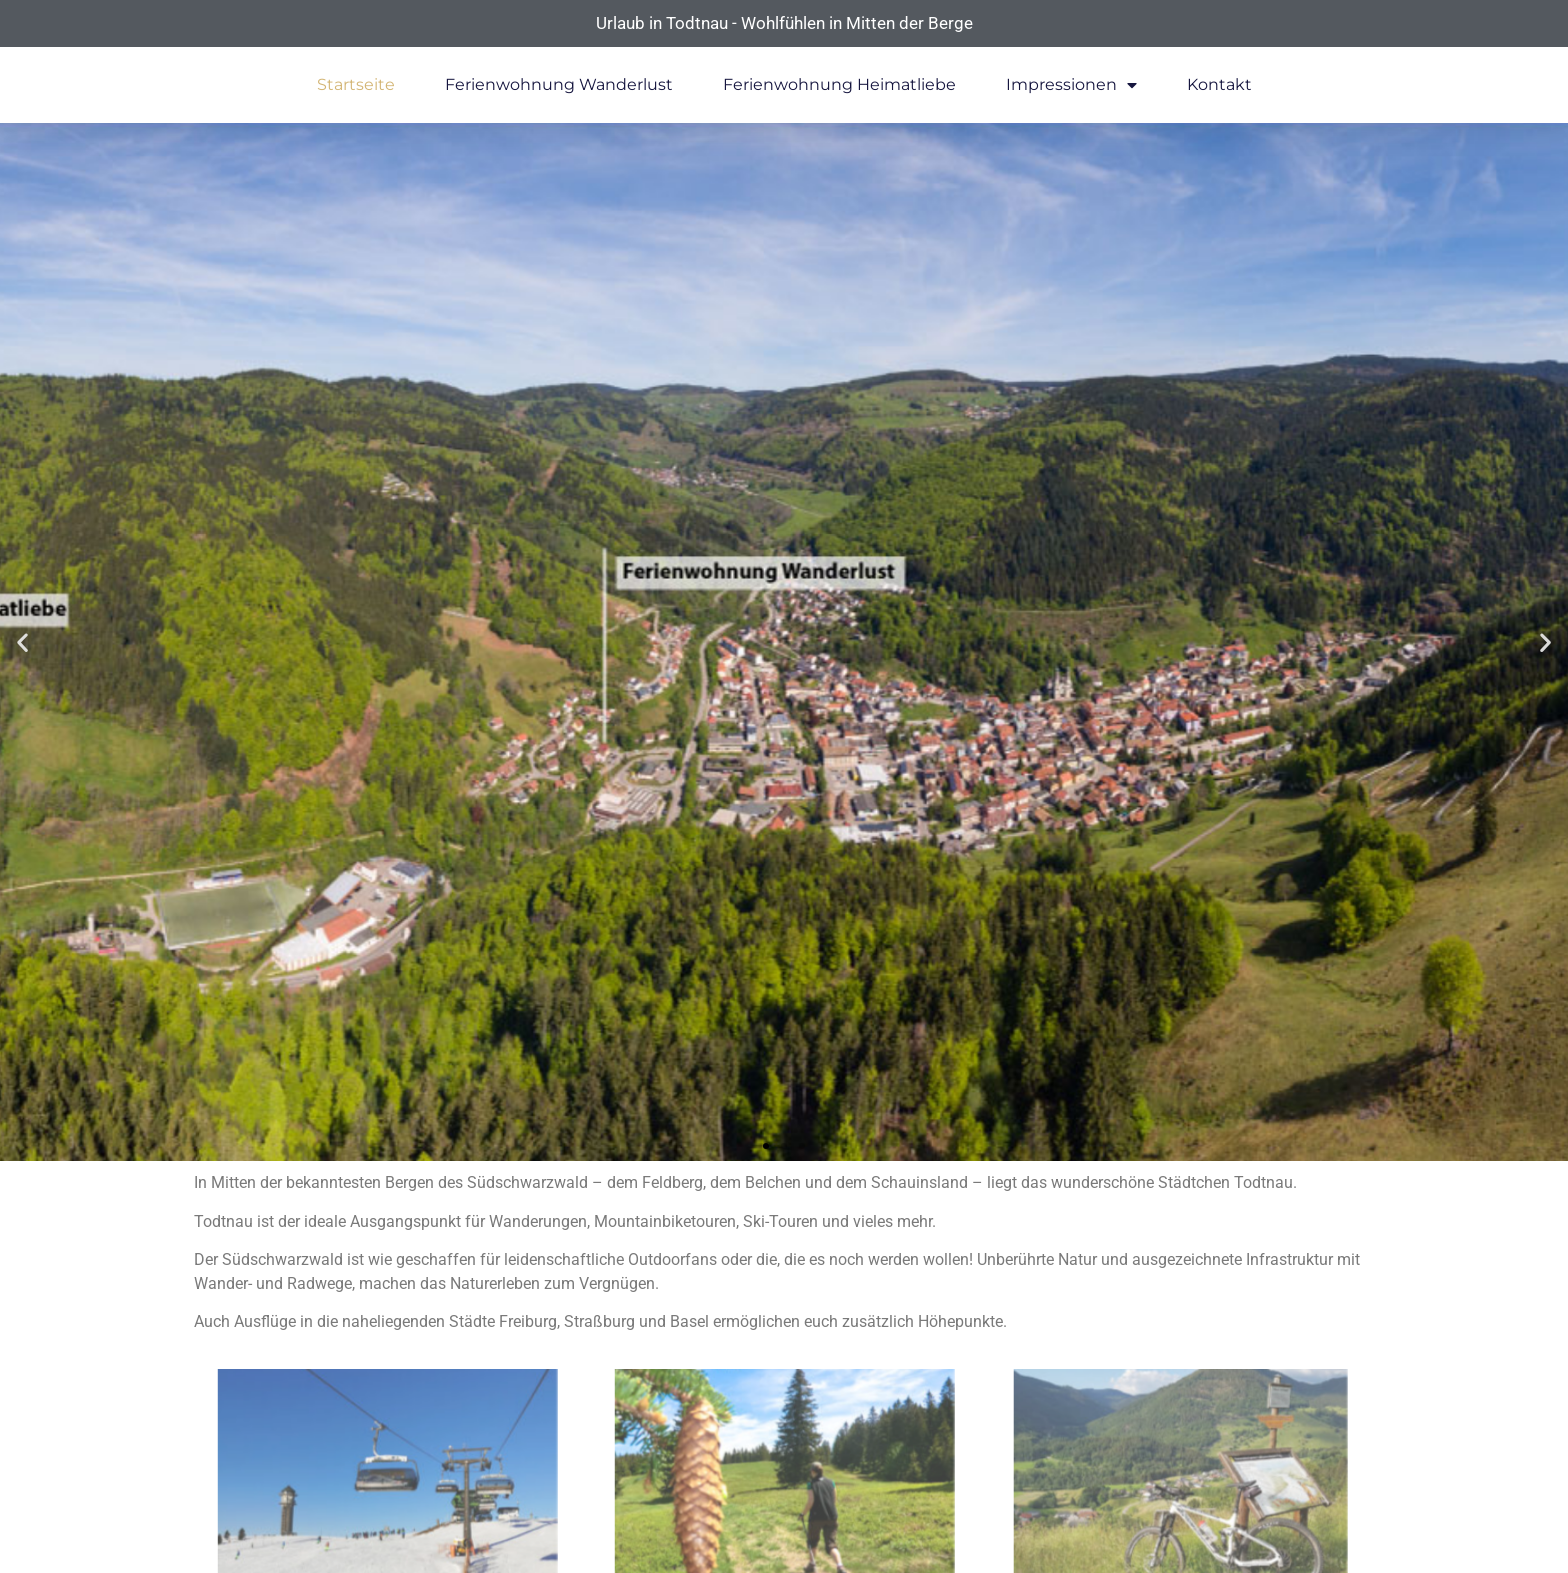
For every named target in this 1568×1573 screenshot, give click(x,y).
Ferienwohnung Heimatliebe (839, 84)
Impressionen (1071, 85)
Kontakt (1219, 84)
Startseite (356, 84)
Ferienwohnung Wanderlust (559, 84)
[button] (22, 642)
